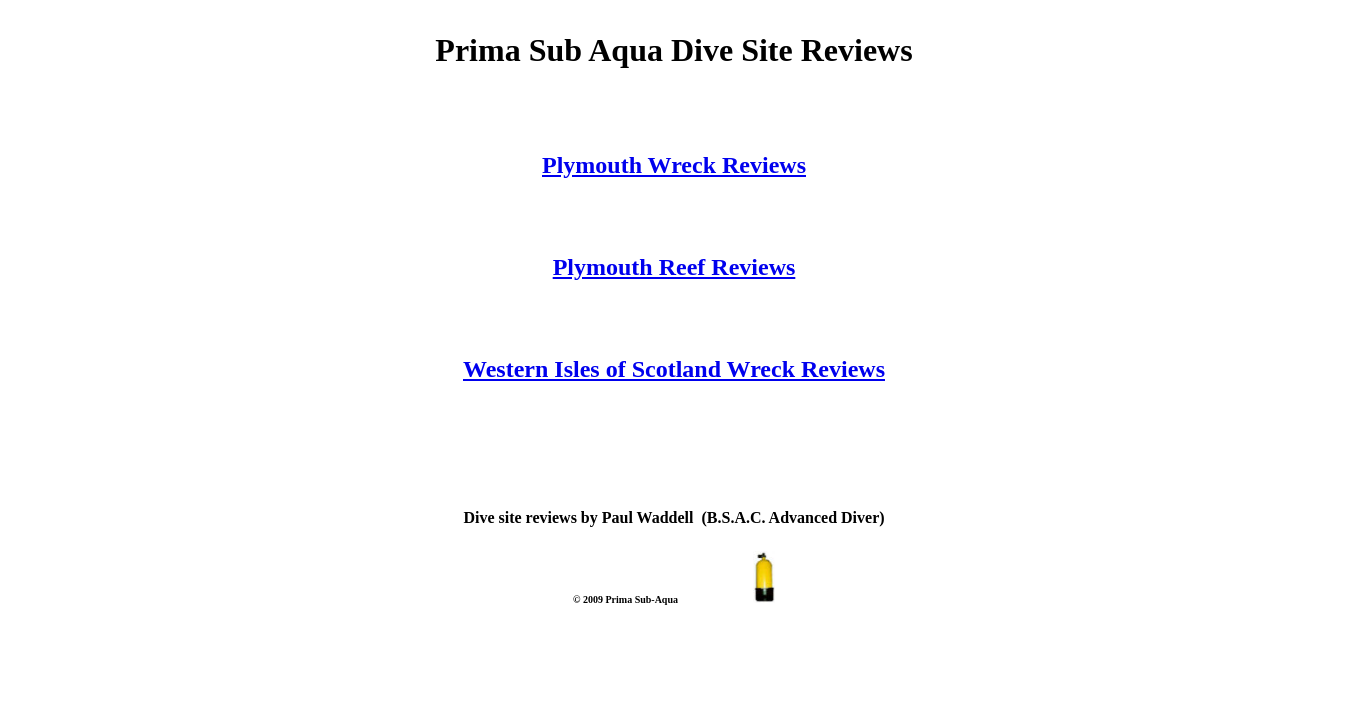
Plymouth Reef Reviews (674, 267)
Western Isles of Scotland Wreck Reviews (674, 369)
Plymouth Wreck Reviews (674, 165)
